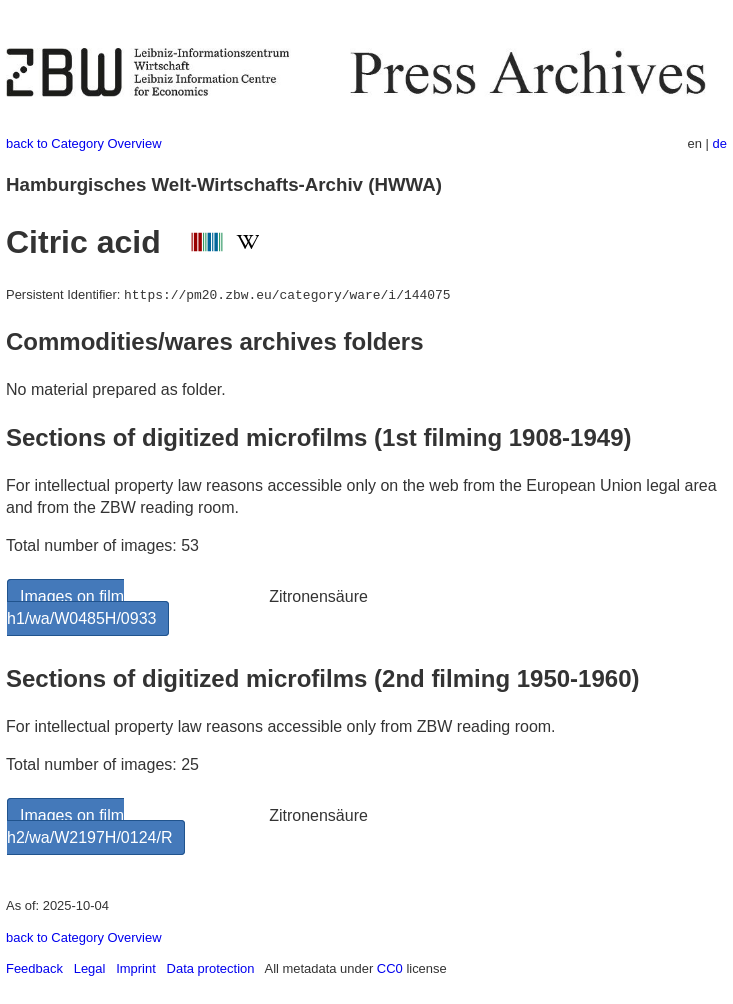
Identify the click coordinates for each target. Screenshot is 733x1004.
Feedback (34, 968)
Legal (90, 968)
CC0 (390, 968)
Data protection (211, 968)
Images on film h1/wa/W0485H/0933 (81, 607)
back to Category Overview (84, 143)
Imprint (136, 968)
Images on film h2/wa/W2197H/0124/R (89, 826)
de (720, 143)
